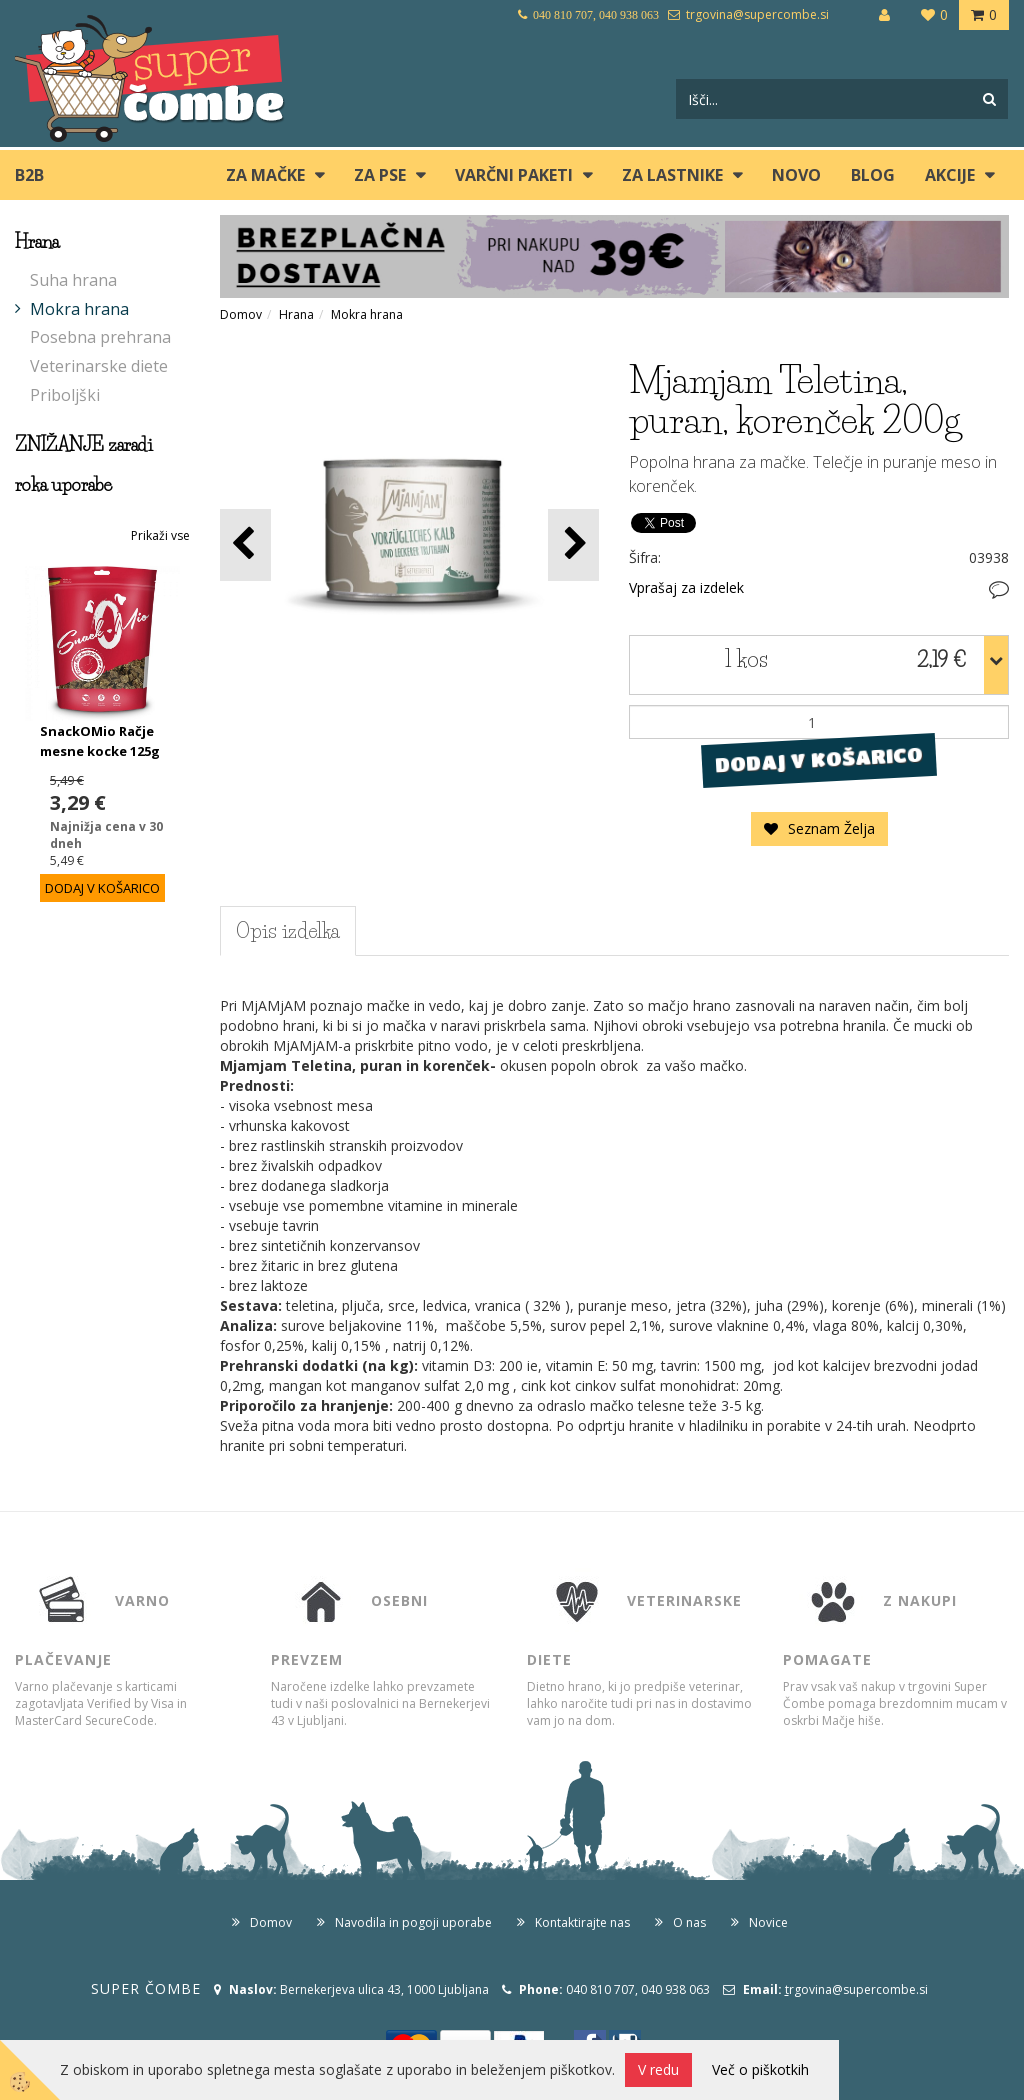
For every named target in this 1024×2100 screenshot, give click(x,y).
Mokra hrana (79, 309)
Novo (796, 175)
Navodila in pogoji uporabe (413, 1922)
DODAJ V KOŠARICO (819, 760)
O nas (689, 1922)
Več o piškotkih (760, 2069)
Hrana (296, 314)
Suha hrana (73, 280)
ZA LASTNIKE (672, 175)
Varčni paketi (514, 175)
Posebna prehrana (100, 337)
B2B (29, 175)
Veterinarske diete (99, 366)
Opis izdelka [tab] (288, 931)
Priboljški (65, 395)
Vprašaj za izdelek (686, 587)
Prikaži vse (160, 535)
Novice (768, 1922)
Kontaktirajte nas (582, 1922)
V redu (658, 2069)
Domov (241, 314)
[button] (573, 544)
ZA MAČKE (265, 175)
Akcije (950, 175)
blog (873, 175)
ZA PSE (380, 175)
